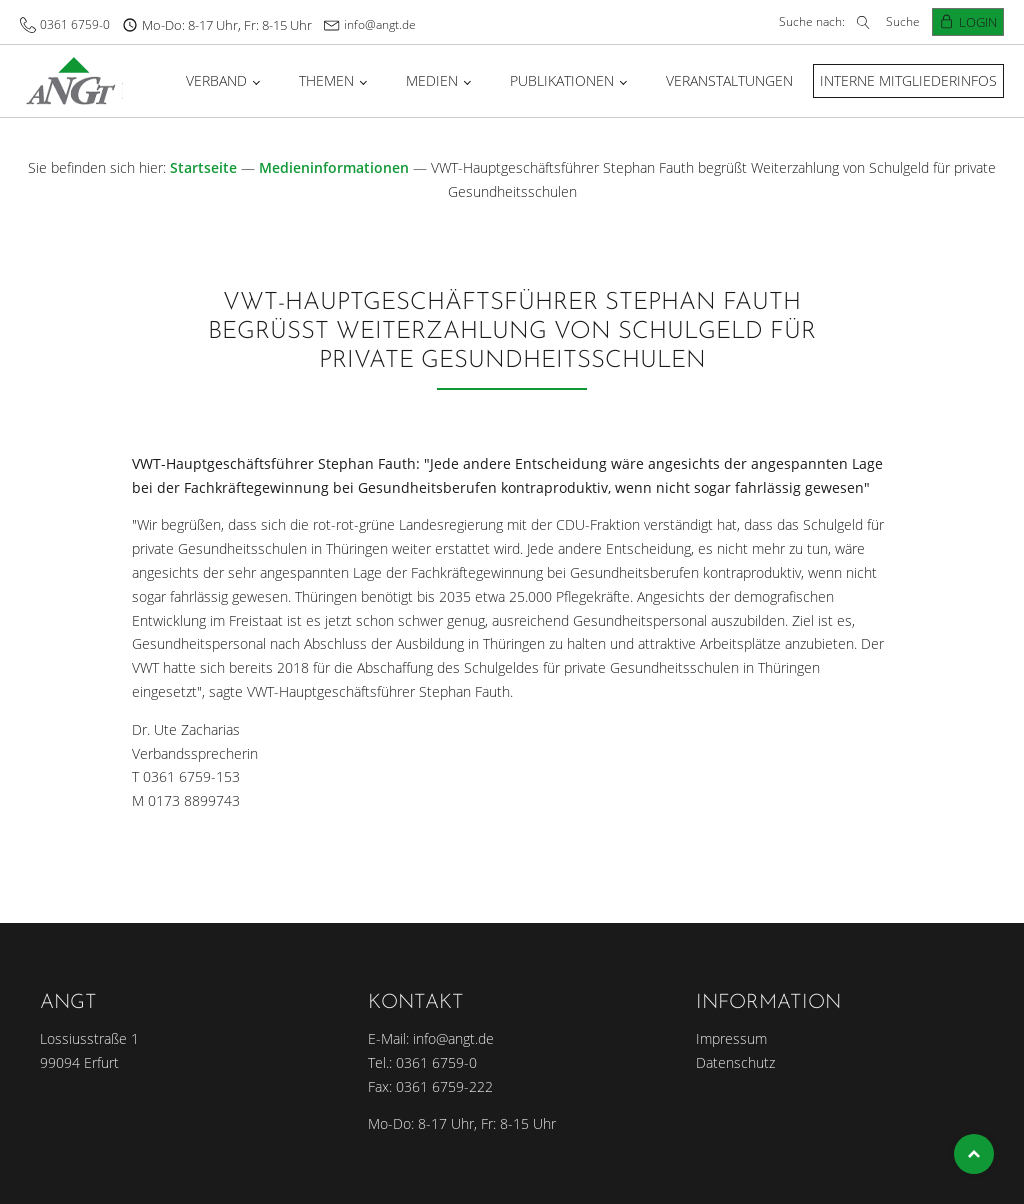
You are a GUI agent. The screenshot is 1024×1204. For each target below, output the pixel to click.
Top (974, 1154)
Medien (432, 80)
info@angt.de (380, 24)
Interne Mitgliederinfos (908, 80)
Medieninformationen (334, 167)
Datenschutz (735, 1062)
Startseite (203, 167)
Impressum (731, 1038)
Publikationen (562, 80)
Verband (216, 80)
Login (978, 22)
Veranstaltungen (729, 80)
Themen (326, 80)
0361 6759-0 (75, 24)
